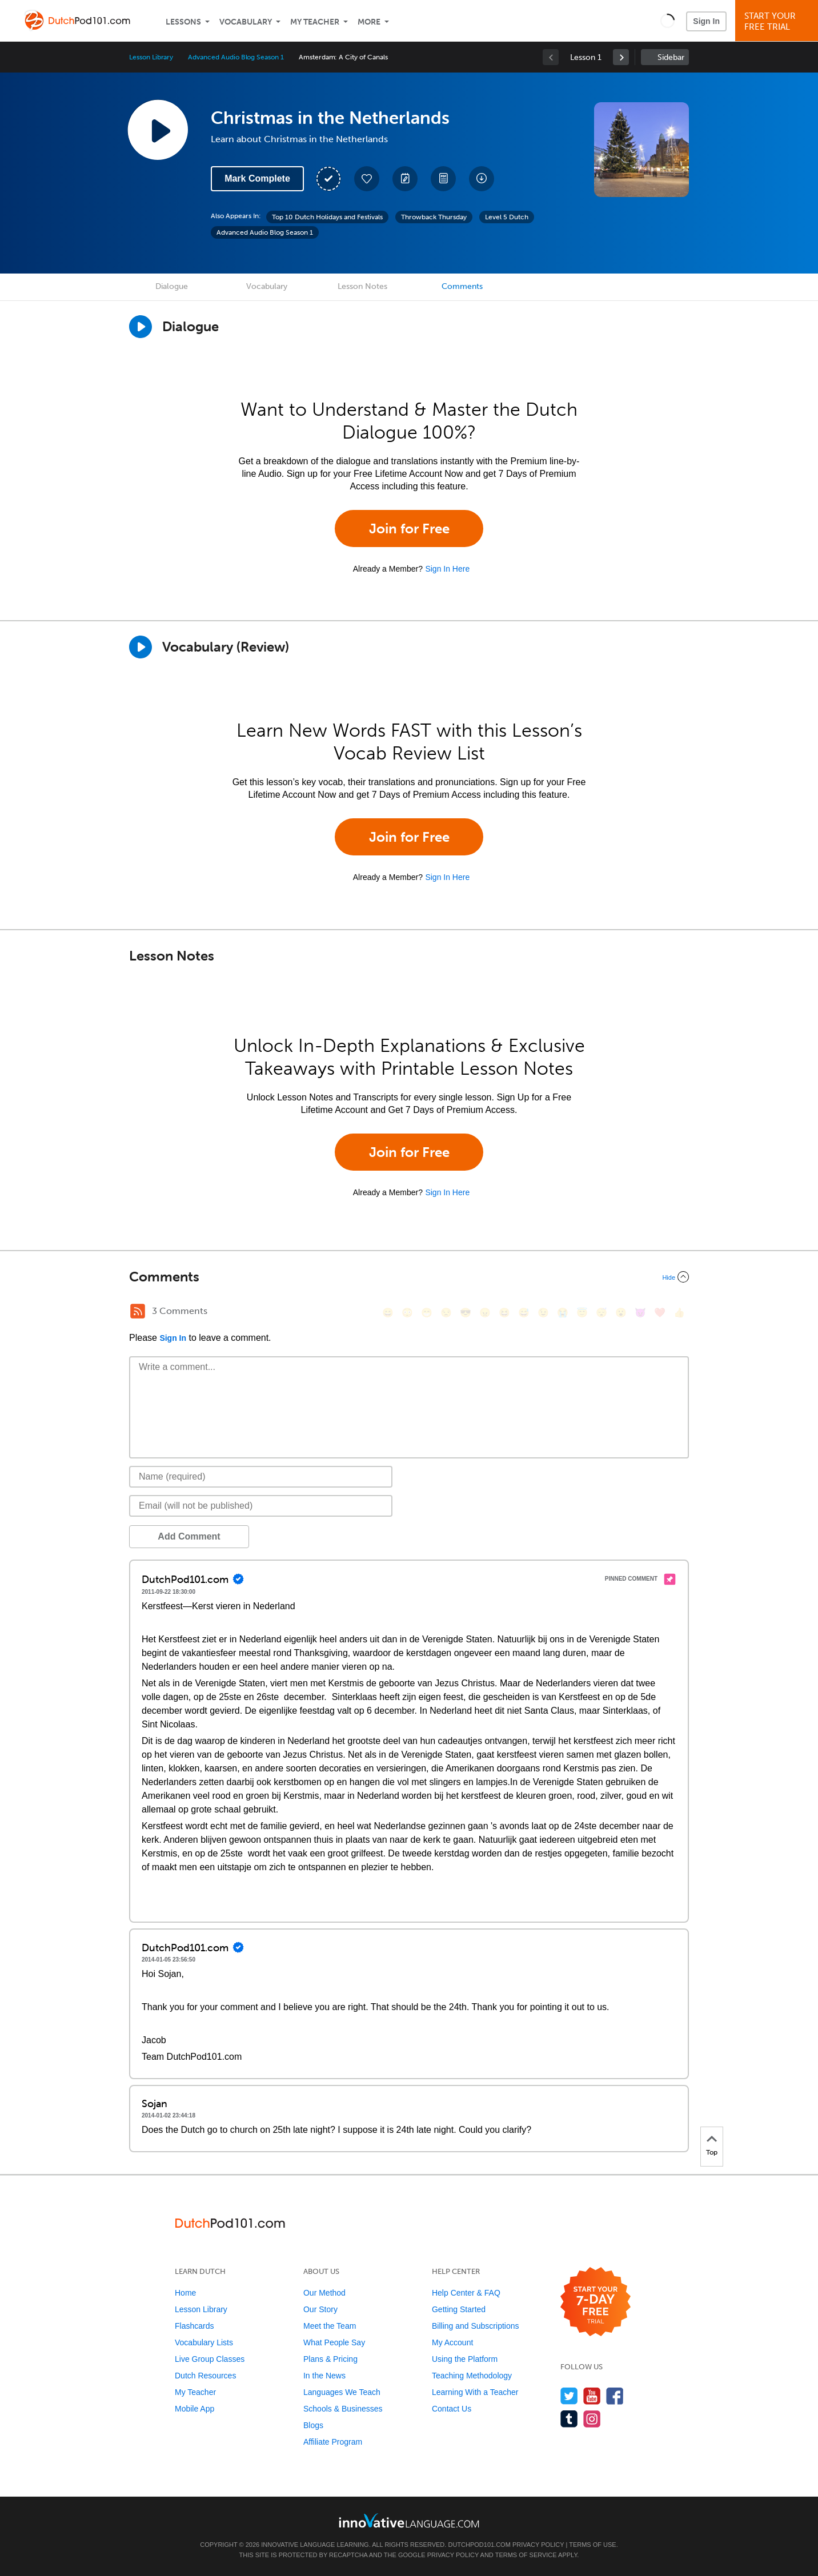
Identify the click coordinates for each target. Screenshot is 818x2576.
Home (185, 2292)
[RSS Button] (137, 1311)
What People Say (334, 2342)
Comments (462, 286)
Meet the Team (329, 2325)
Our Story (320, 2309)
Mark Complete (257, 178)
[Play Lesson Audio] (157, 129)
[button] (667, 20)
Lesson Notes (362, 286)
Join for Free (409, 528)
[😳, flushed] (407, 1313)
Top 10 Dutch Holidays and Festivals (327, 217)
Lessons (183, 22)
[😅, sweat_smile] (524, 1313)
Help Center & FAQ (466, 2292)
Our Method (324, 2292)
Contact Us (451, 2408)
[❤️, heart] (659, 1313)
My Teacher (314, 22)
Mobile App (194, 2408)
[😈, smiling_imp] (640, 1313)
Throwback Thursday (434, 217)
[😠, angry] (485, 1313)
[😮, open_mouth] (621, 1313)
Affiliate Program (332, 2441)
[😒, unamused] (446, 1313)
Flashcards (194, 2325)
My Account (452, 2342)
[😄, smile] (388, 1313)
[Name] (260, 1477)
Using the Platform (465, 2359)
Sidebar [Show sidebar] (670, 57)
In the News (324, 2375)
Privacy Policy (538, 2544)
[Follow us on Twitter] (569, 2396)
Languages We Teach (341, 2392)
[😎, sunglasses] (465, 1313)
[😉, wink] (543, 1313)
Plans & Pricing (330, 2359)
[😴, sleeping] (601, 1313)
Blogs (313, 2425)
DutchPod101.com (479, 2544)
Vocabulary (245, 22)
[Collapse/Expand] (409, 1276)
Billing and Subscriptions (475, 2325)
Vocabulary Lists (204, 2342)
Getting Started (459, 2309)
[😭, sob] (562, 1313)
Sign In (706, 21)
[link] (621, 57)
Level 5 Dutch (506, 217)
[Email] (260, 1506)
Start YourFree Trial (778, 21)
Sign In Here (447, 568)
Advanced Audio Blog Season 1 (236, 57)
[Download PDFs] (443, 178)
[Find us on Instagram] (592, 2419)
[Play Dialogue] (140, 326)
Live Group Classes (209, 2359)
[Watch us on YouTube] (592, 2396)
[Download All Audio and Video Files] (481, 178)
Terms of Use (592, 2544)
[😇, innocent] (582, 1313)
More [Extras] (369, 22)
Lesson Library (151, 57)
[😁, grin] (426, 1313)
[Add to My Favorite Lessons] (366, 178)
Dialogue (171, 286)
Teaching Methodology (472, 2375)
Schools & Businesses (343, 2408)
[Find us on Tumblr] (569, 2419)
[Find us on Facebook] (615, 2396)
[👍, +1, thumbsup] (679, 1313)
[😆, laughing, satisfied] (504, 1313)
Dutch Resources (205, 2375)
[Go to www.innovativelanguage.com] (409, 2520)
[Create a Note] (405, 178)
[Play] (140, 647)
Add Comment (189, 1536)
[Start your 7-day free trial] (595, 2302)
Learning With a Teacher (475, 2392)
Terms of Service (526, 2554)
